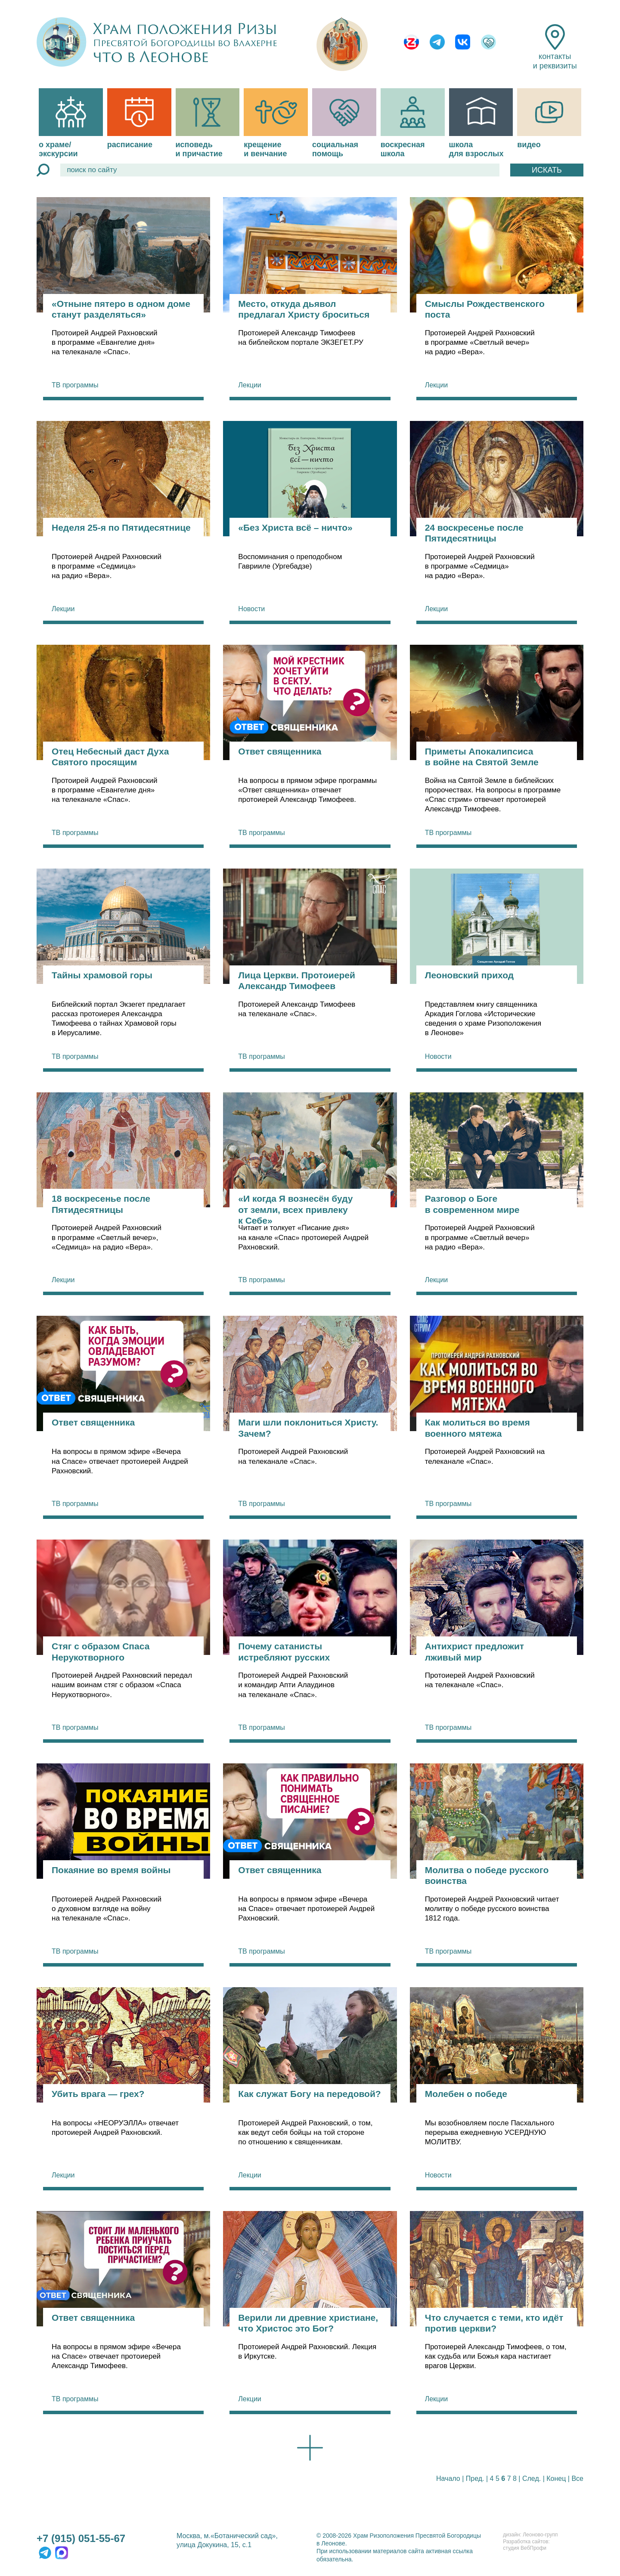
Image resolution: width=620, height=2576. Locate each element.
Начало (448, 2478)
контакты (555, 47)
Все (577, 2478)
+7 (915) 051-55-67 (81, 2538)
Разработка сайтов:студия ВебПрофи (526, 2545)
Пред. (475, 2478)
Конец (556, 2478)
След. (531, 2478)
